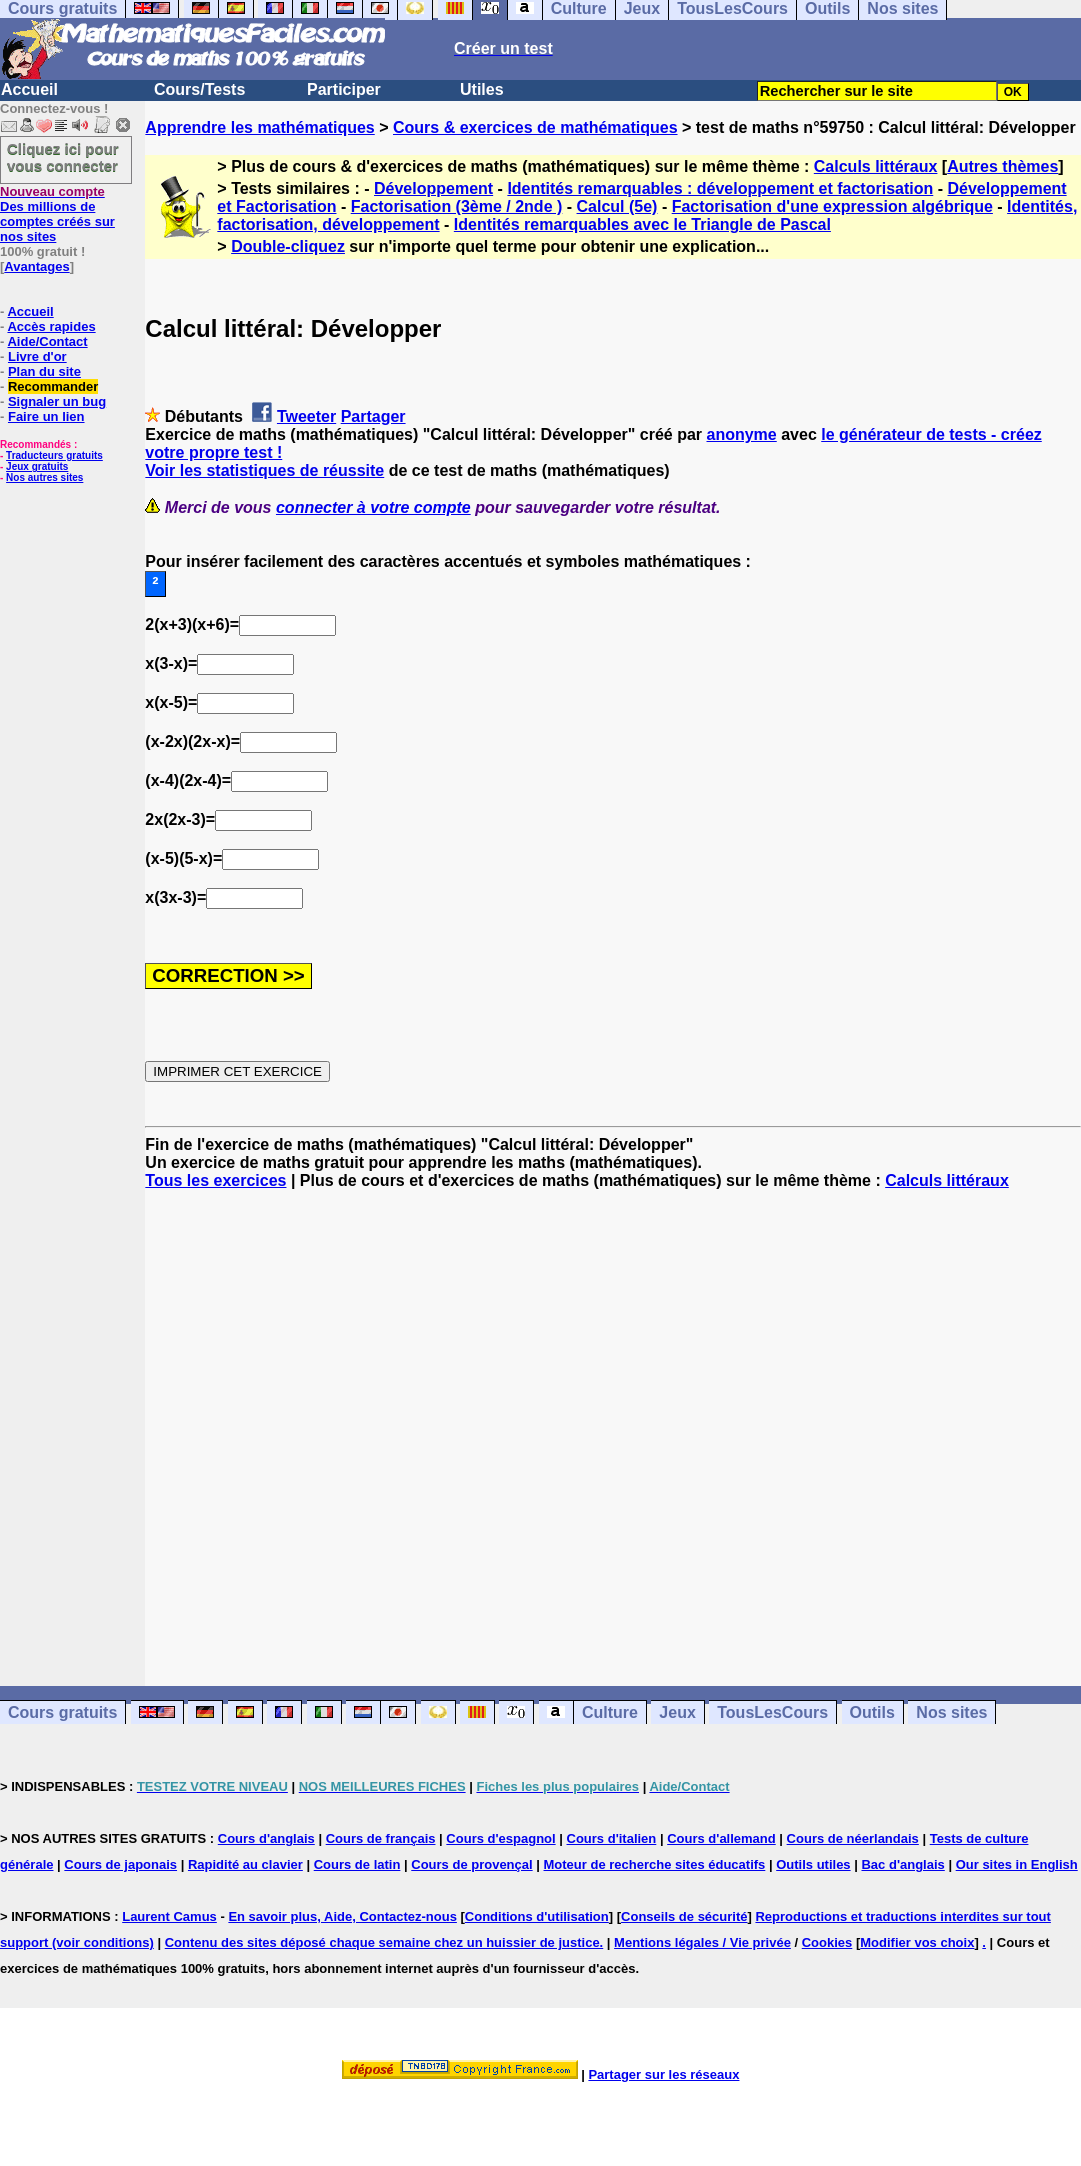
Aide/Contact (47, 341)
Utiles (482, 89)
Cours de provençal (471, 1864)
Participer (344, 89)
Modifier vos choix (917, 1942)
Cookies (827, 1942)
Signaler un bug (57, 401)
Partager (373, 416)
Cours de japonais (120, 1864)
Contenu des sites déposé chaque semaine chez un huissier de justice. (384, 1942)
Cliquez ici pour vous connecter (63, 157)
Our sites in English (1017, 1864)
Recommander (53, 386)
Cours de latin (357, 1864)
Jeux (677, 1712)
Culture (610, 1712)
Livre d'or (37, 356)
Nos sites (951, 1712)
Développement (433, 188)
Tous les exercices (215, 1180)
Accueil (29, 89)
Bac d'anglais (902, 1864)
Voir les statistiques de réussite (264, 470)
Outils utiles (813, 1864)
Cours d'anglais (266, 1838)
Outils (872, 1712)
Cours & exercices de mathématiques (535, 127)
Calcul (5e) (617, 206)
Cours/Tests (199, 89)
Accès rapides (51, 326)
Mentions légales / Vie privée (702, 1942)
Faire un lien (46, 416)
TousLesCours (772, 1712)
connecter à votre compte (373, 507)
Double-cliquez (288, 246)
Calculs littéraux (876, 166)
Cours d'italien (612, 1838)
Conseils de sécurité (684, 1916)
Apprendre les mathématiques (259, 127)
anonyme (742, 434)
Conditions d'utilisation (537, 1916)
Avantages (36, 266)
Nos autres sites (44, 477)
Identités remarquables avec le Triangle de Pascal (642, 224)
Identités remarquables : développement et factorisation (720, 188)
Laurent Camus (169, 1916)
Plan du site (44, 371)
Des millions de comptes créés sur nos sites (57, 214)
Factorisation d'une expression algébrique (832, 206)
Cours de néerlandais (853, 1838)
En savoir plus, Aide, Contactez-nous (342, 1916)
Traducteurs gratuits (54, 455)
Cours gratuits (62, 1712)
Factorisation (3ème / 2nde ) (457, 206)
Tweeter (306, 416)
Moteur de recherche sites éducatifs (655, 1864)
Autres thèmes (1002, 166)
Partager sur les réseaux (663, 2074)
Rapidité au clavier (245, 1864)
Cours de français (381, 1838)
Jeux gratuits (37, 466)
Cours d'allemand (721, 1838)
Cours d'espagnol (500, 1838)
